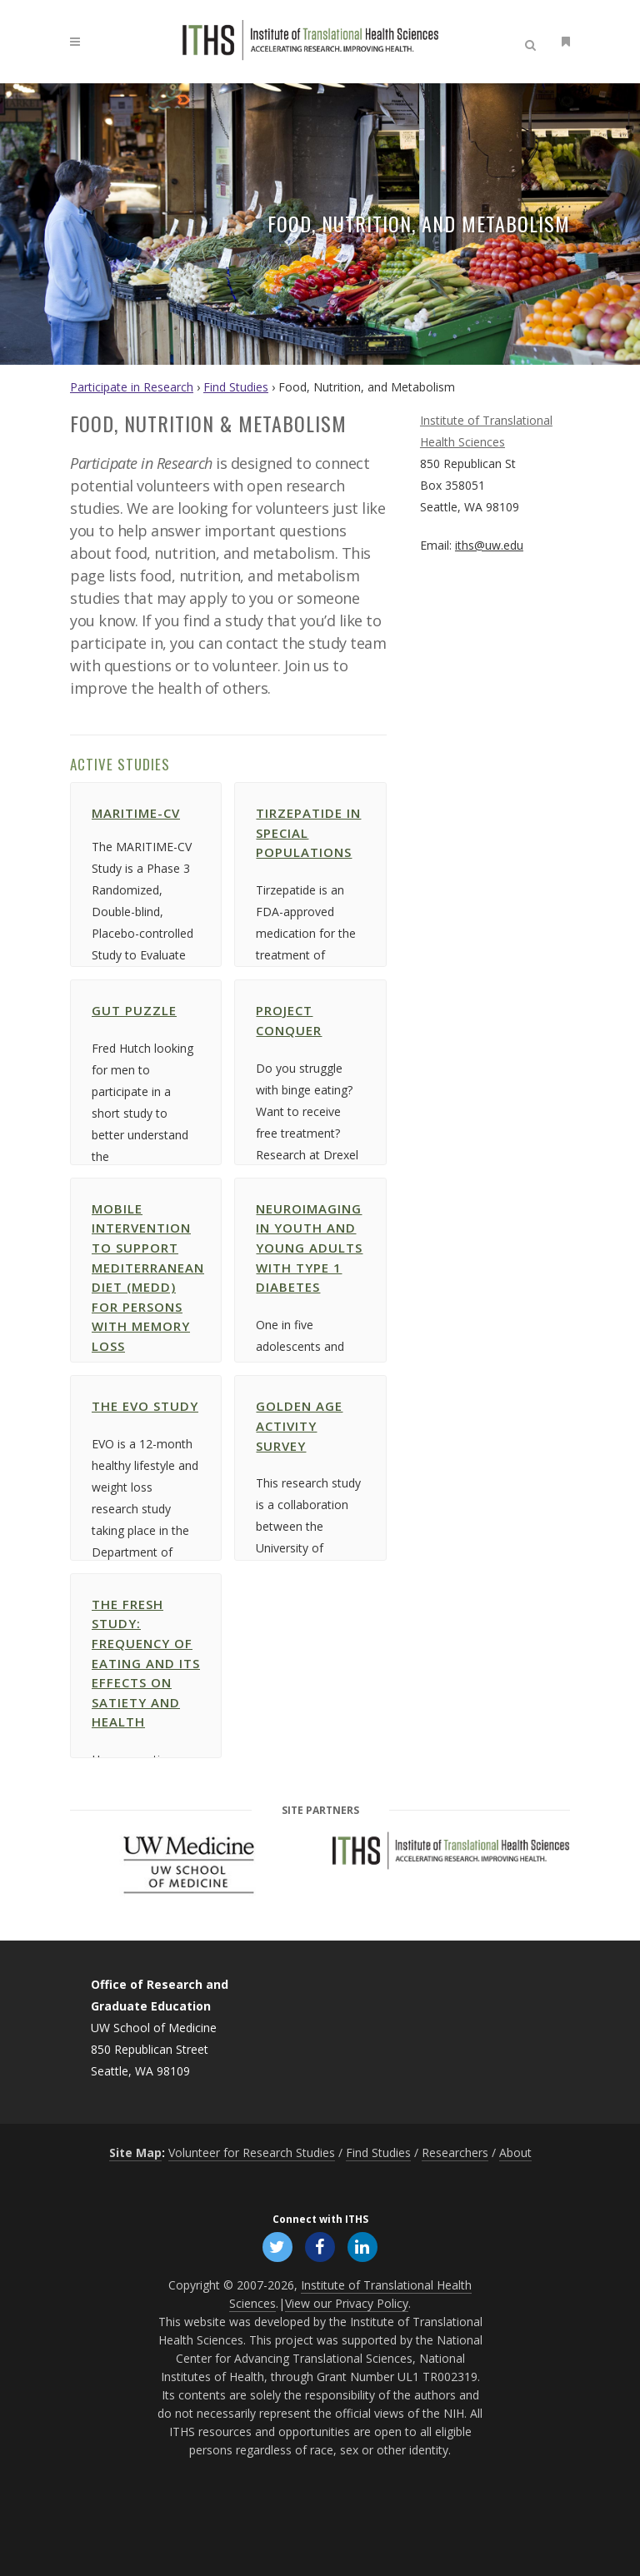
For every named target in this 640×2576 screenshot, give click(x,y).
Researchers (455, 2152)
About (515, 2152)
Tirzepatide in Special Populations (350, 832)
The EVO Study (187, 1406)
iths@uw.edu (489, 545)
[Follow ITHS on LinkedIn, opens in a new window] (363, 2245)
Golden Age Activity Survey (341, 1425)
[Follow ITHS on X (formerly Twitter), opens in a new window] (277, 2245)
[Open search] (533, 42)
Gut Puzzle (176, 1010)
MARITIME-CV (178, 813)
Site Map (135, 2152)
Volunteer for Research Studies (251, 2152)
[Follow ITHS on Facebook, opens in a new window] (320, 2245)
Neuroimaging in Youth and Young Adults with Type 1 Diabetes (351, 1247)
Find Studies (235, 387)
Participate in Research (131, 387)
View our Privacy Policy (346, 2303)
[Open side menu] (562, 41)
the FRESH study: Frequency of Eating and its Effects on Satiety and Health (188, 1663)
